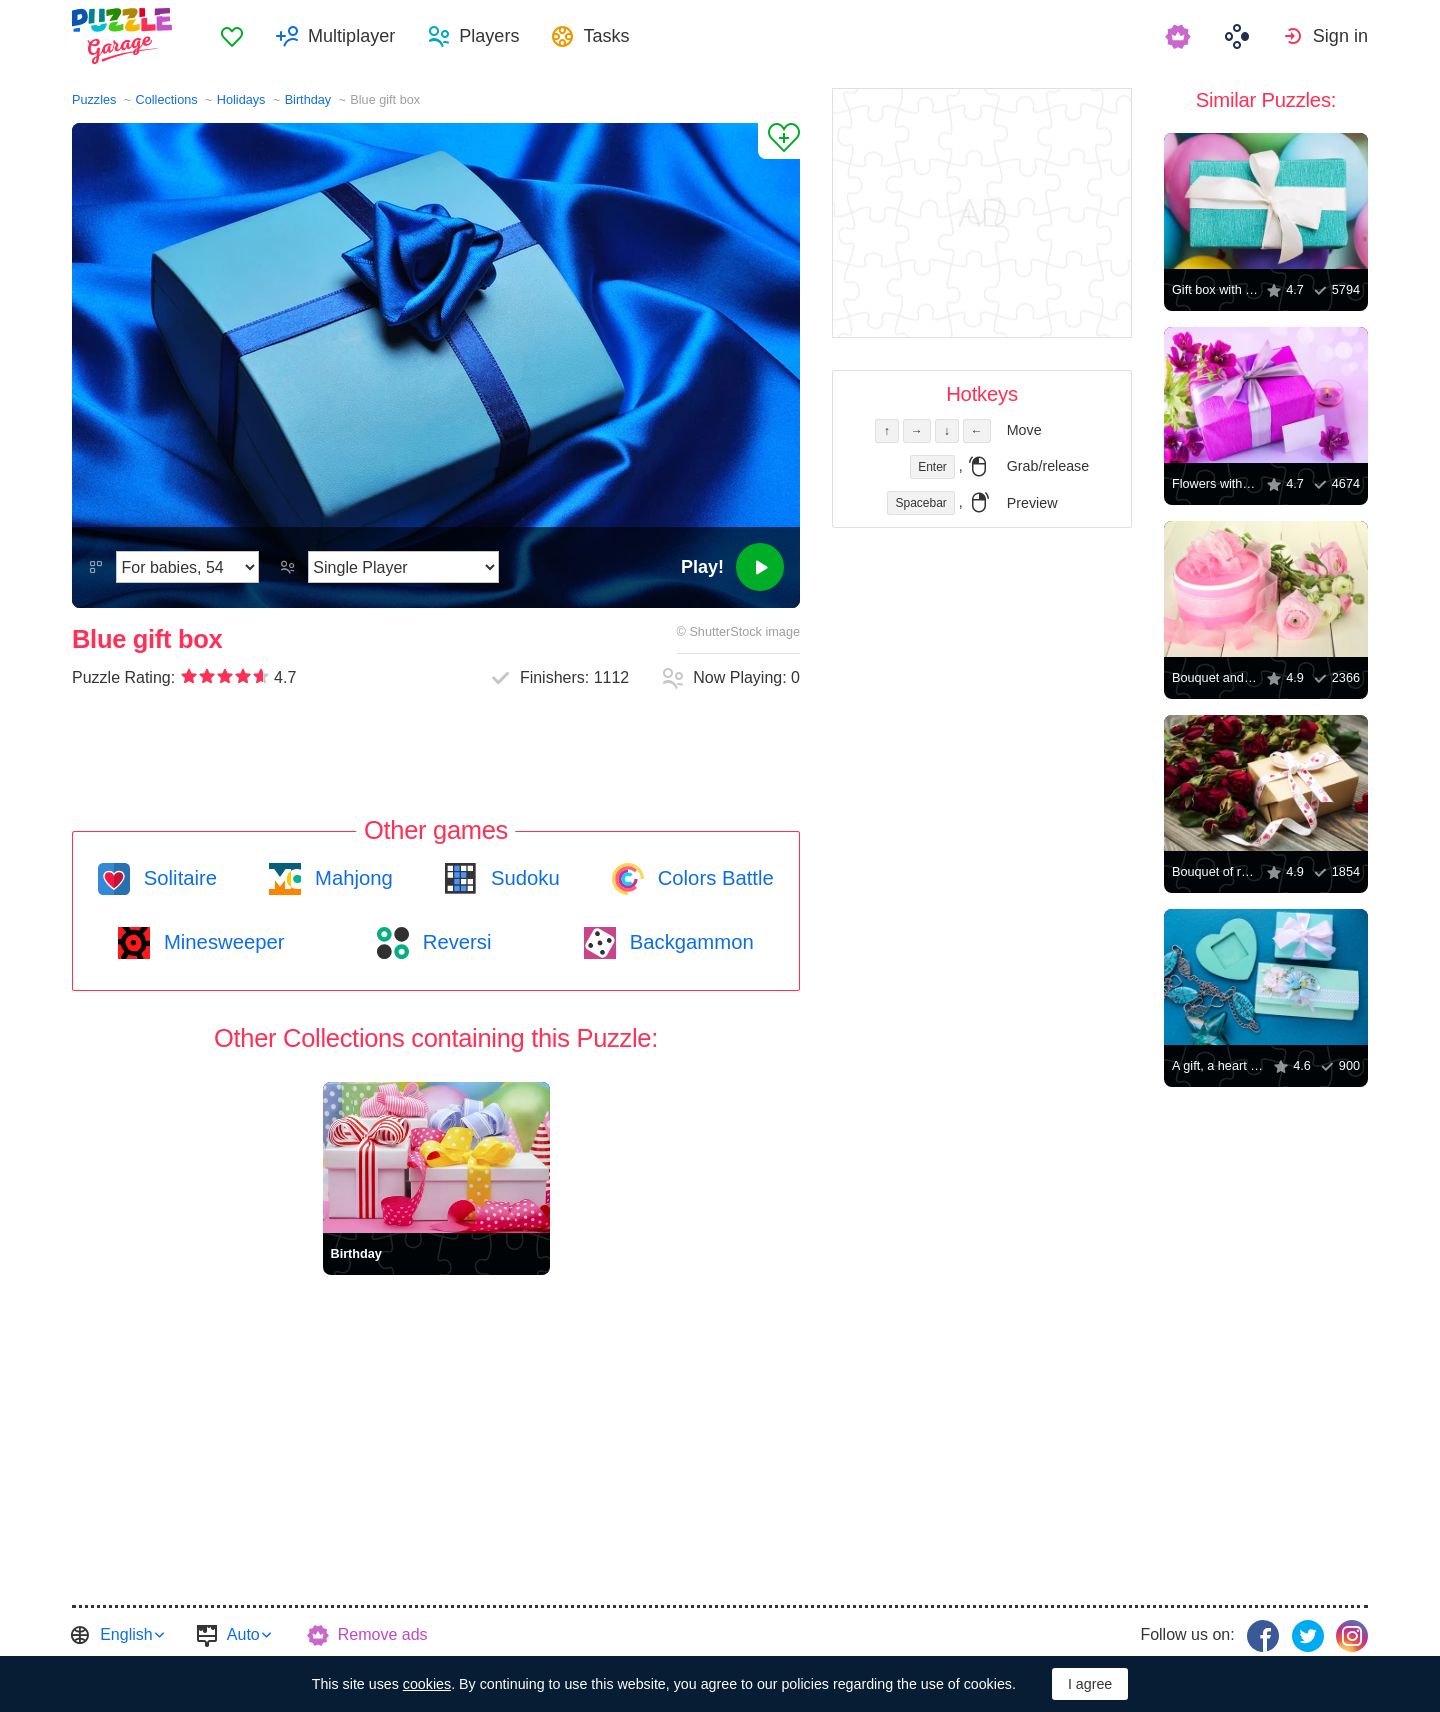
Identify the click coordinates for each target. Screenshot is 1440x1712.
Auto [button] (243, 1634)
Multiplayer (351, 36)
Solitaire (177, 878)
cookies (427, 1684)
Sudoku (522, 878)
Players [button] (489, 36)
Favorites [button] (232, 36)
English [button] (126, 1634)
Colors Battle (713, 878)
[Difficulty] (187, 567)
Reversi (454, 942)
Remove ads (383, 1634)
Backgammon (689, 942)
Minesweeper (221, 942)
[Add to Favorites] (779, 141)
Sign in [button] (1340, 36)
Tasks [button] (606, 36)
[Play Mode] (403, 567)
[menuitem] (232, 36)
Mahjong (350, 878)
